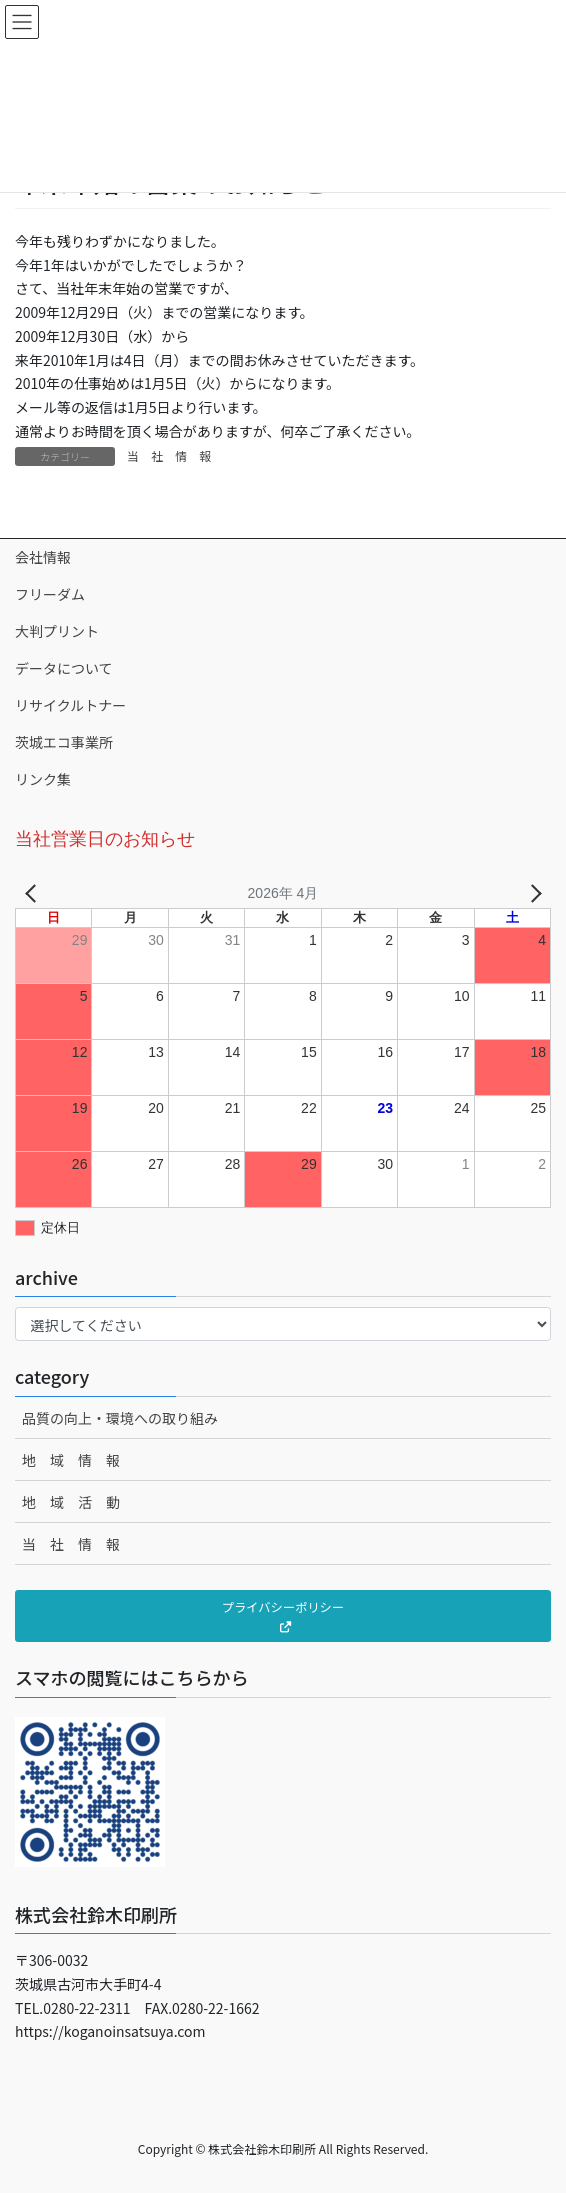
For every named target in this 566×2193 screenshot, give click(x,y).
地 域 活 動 (71, 1502)
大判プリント (57, 631)
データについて (64, 668)
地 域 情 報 (71, 1460)
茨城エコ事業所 (64, 742)
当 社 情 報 (169, 455)
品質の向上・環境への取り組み (120, 1418)
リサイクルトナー (70, 705)
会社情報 (43, 557)
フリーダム (50, 594)
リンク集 (43, 779)
